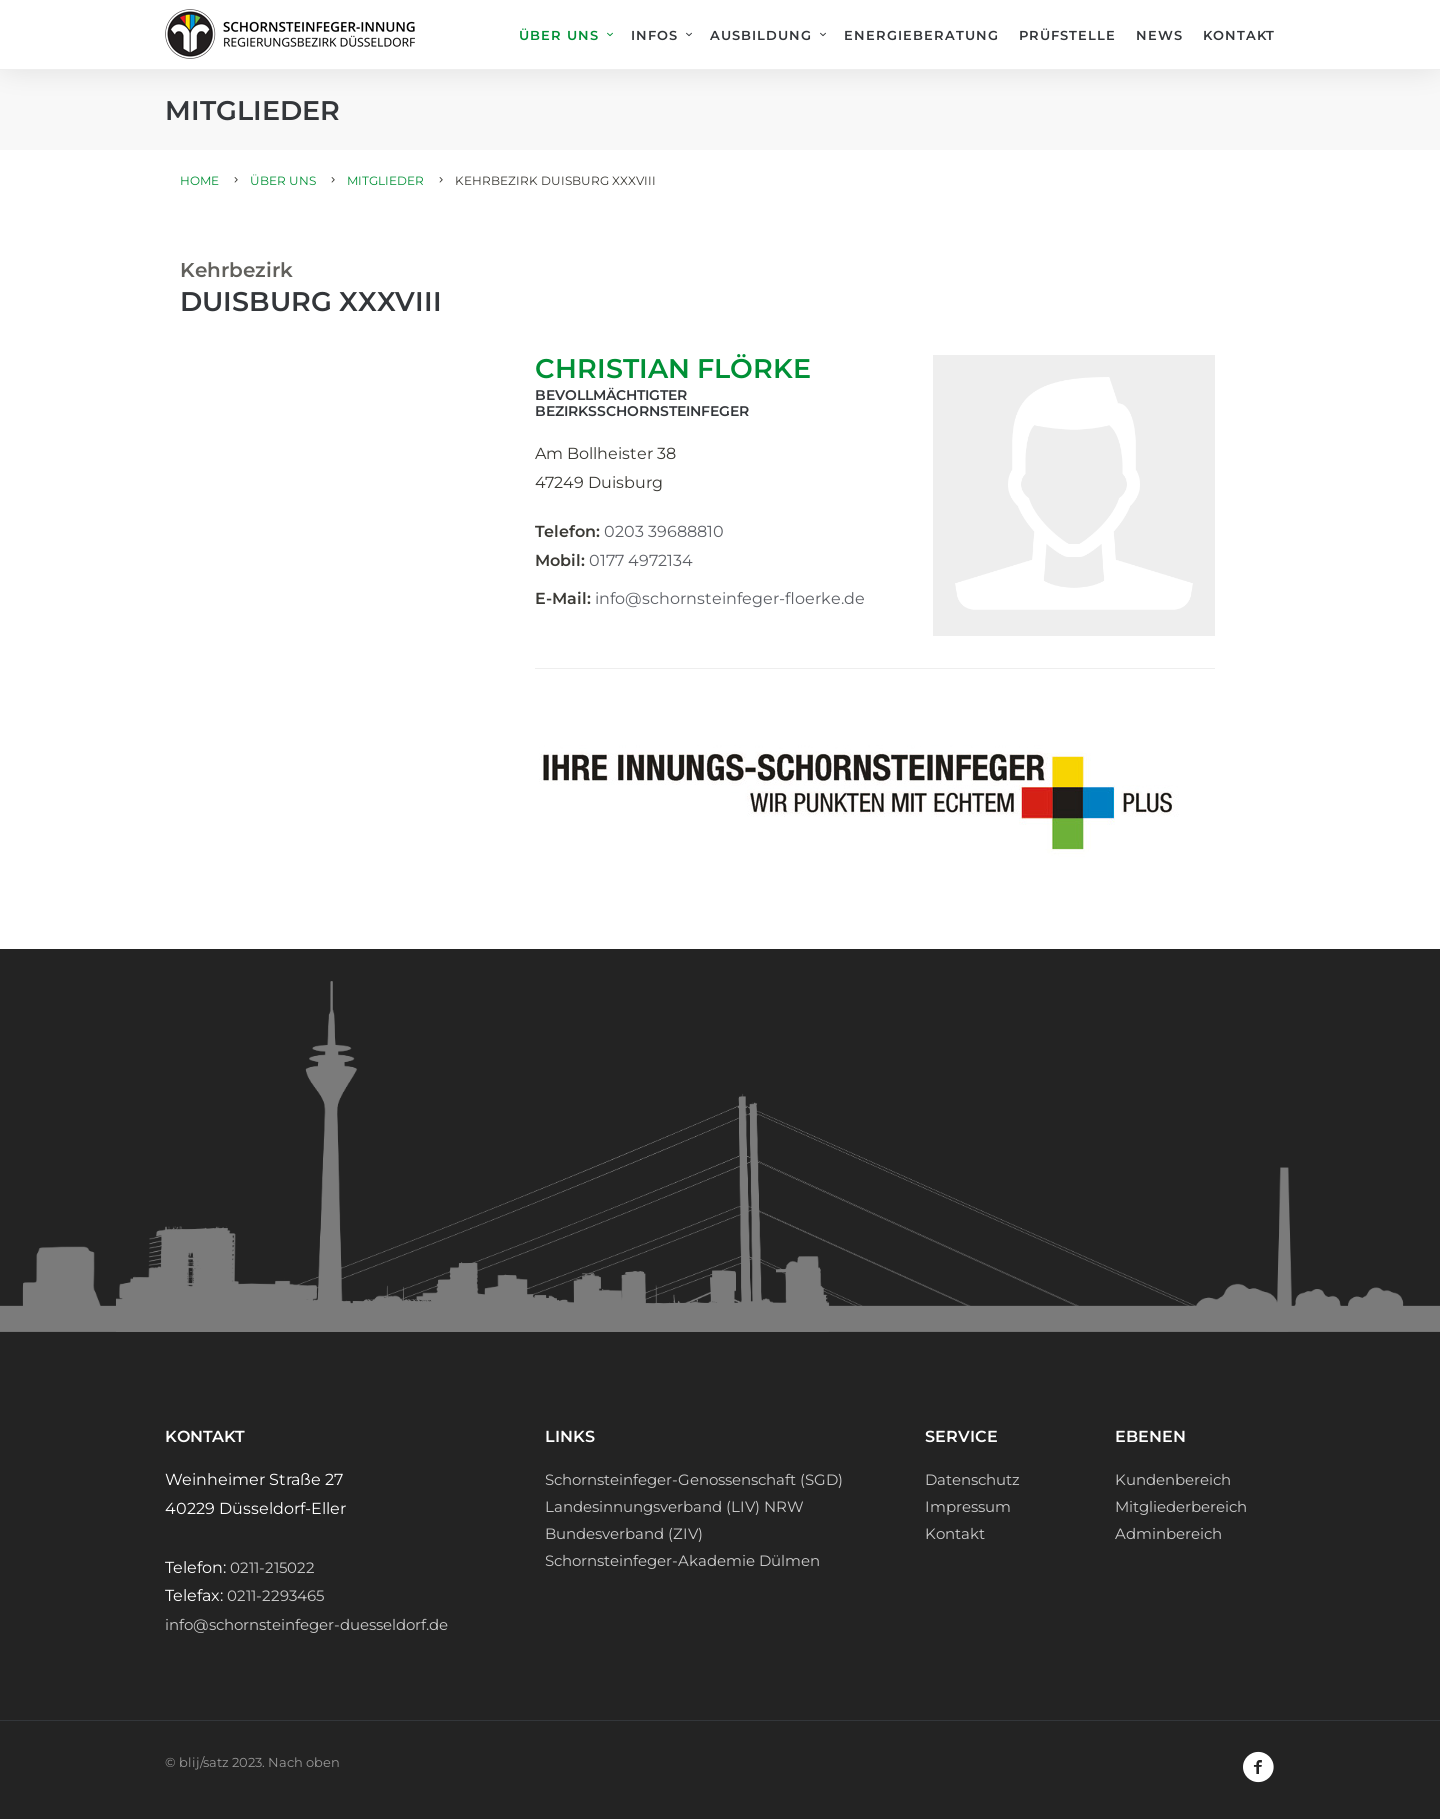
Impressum (968, 1506)
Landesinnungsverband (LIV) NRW (674, 1506)
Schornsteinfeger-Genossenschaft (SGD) (694, 1479)
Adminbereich (1168, 1533)
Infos (654, 35)
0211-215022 (272, 1567)
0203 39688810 (664, 531)
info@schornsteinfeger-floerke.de (730, 598)
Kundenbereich (1173, 1479)
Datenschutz (972, 1479)
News (1159, 35)
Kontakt (1239, 35)
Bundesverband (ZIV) (624, 1533)
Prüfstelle (1067, 35)
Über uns (559, 35)
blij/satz (204, 1762)
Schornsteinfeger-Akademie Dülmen (682, 1560)
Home (199, 180)
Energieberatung (921, 35)
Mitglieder (385, 180)
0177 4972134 (641, 560)
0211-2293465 (275, 1595)
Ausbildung (761, 35)
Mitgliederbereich (1181, 1506)
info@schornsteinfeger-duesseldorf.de (306, 1624)
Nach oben (304, 1762)
